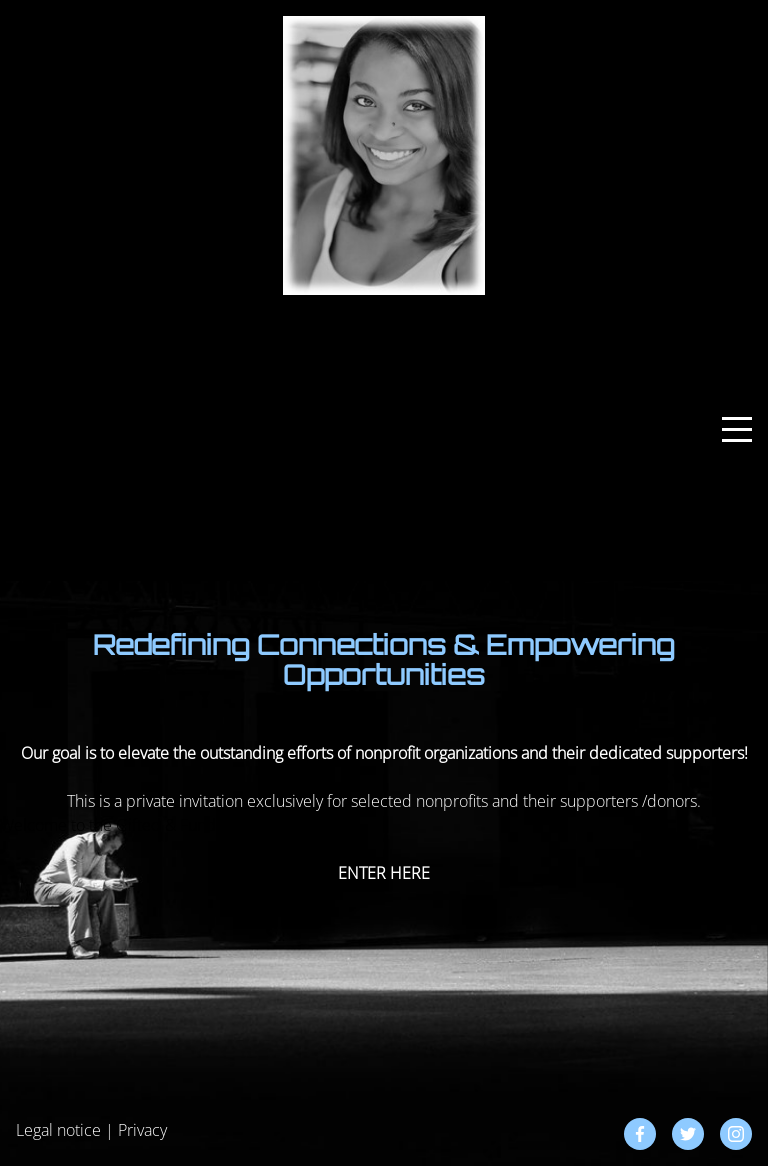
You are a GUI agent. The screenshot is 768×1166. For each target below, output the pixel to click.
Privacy (142, 1130)
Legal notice (58, 1130)
